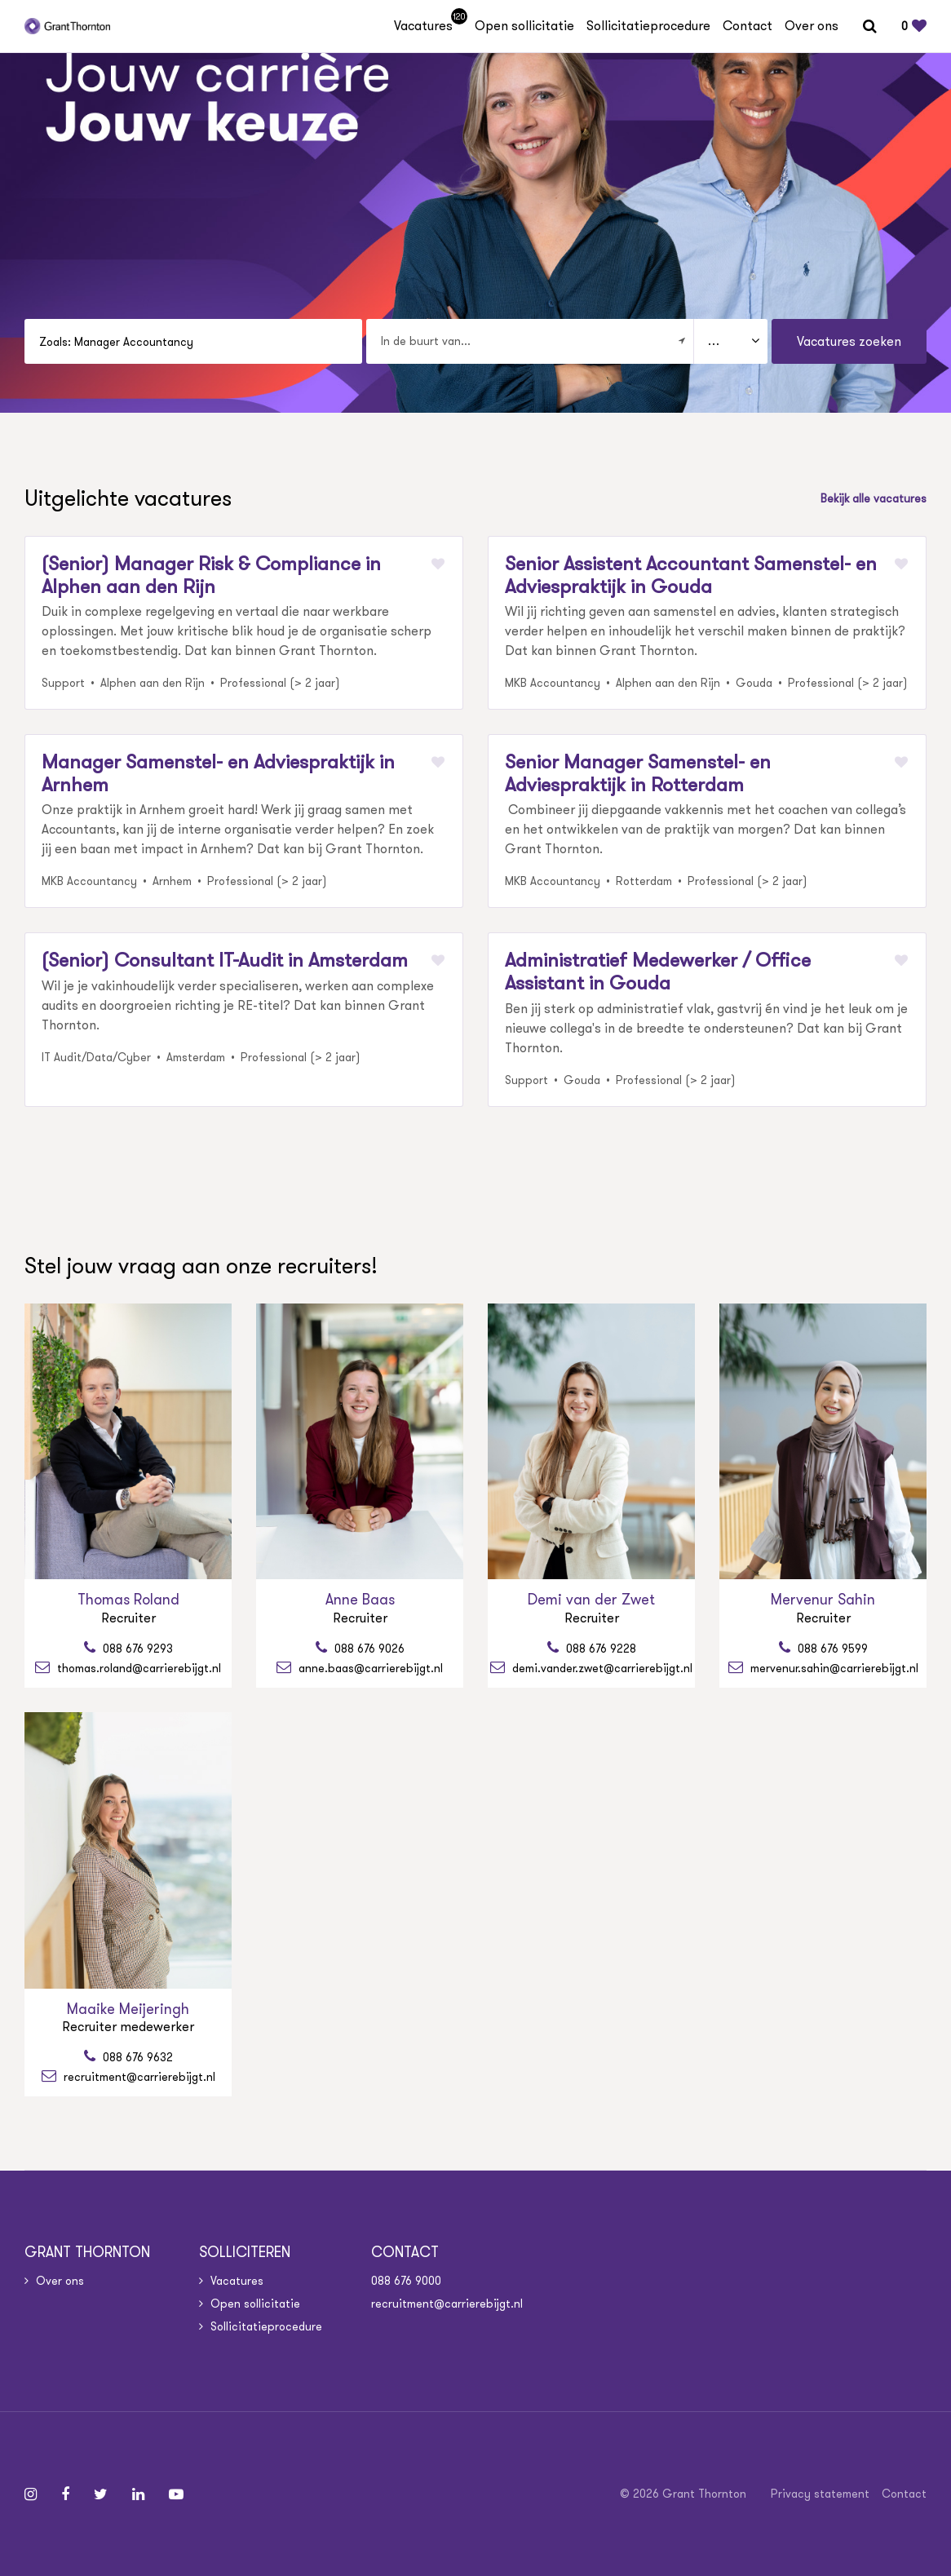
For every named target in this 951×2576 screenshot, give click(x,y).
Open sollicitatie (524, 25)
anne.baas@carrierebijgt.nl (369, 1667)
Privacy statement (820, 2493)
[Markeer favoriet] (438, 564)
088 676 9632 (136, 2057)
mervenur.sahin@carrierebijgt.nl (832, 1667)
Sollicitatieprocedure (648, 25)
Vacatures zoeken (849, 341)
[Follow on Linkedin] (138, 2494)
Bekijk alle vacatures (874, 498)
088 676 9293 (136, 1648)
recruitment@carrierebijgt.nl (137, 2076)
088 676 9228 (599, 1648)
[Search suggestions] (193, 341)
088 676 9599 (831, 1648)
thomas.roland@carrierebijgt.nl (137, 1667)
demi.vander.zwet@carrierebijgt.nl (600, 1667)
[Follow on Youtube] (176, 2494)
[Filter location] (682, 341)
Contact (747, 25)
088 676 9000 (406, 2281)
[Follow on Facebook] (65, 2494)
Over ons (811, 25)
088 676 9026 (368, 1648)
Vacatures (428, 25)
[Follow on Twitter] (101, 2494)
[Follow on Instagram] (30, 2494)
